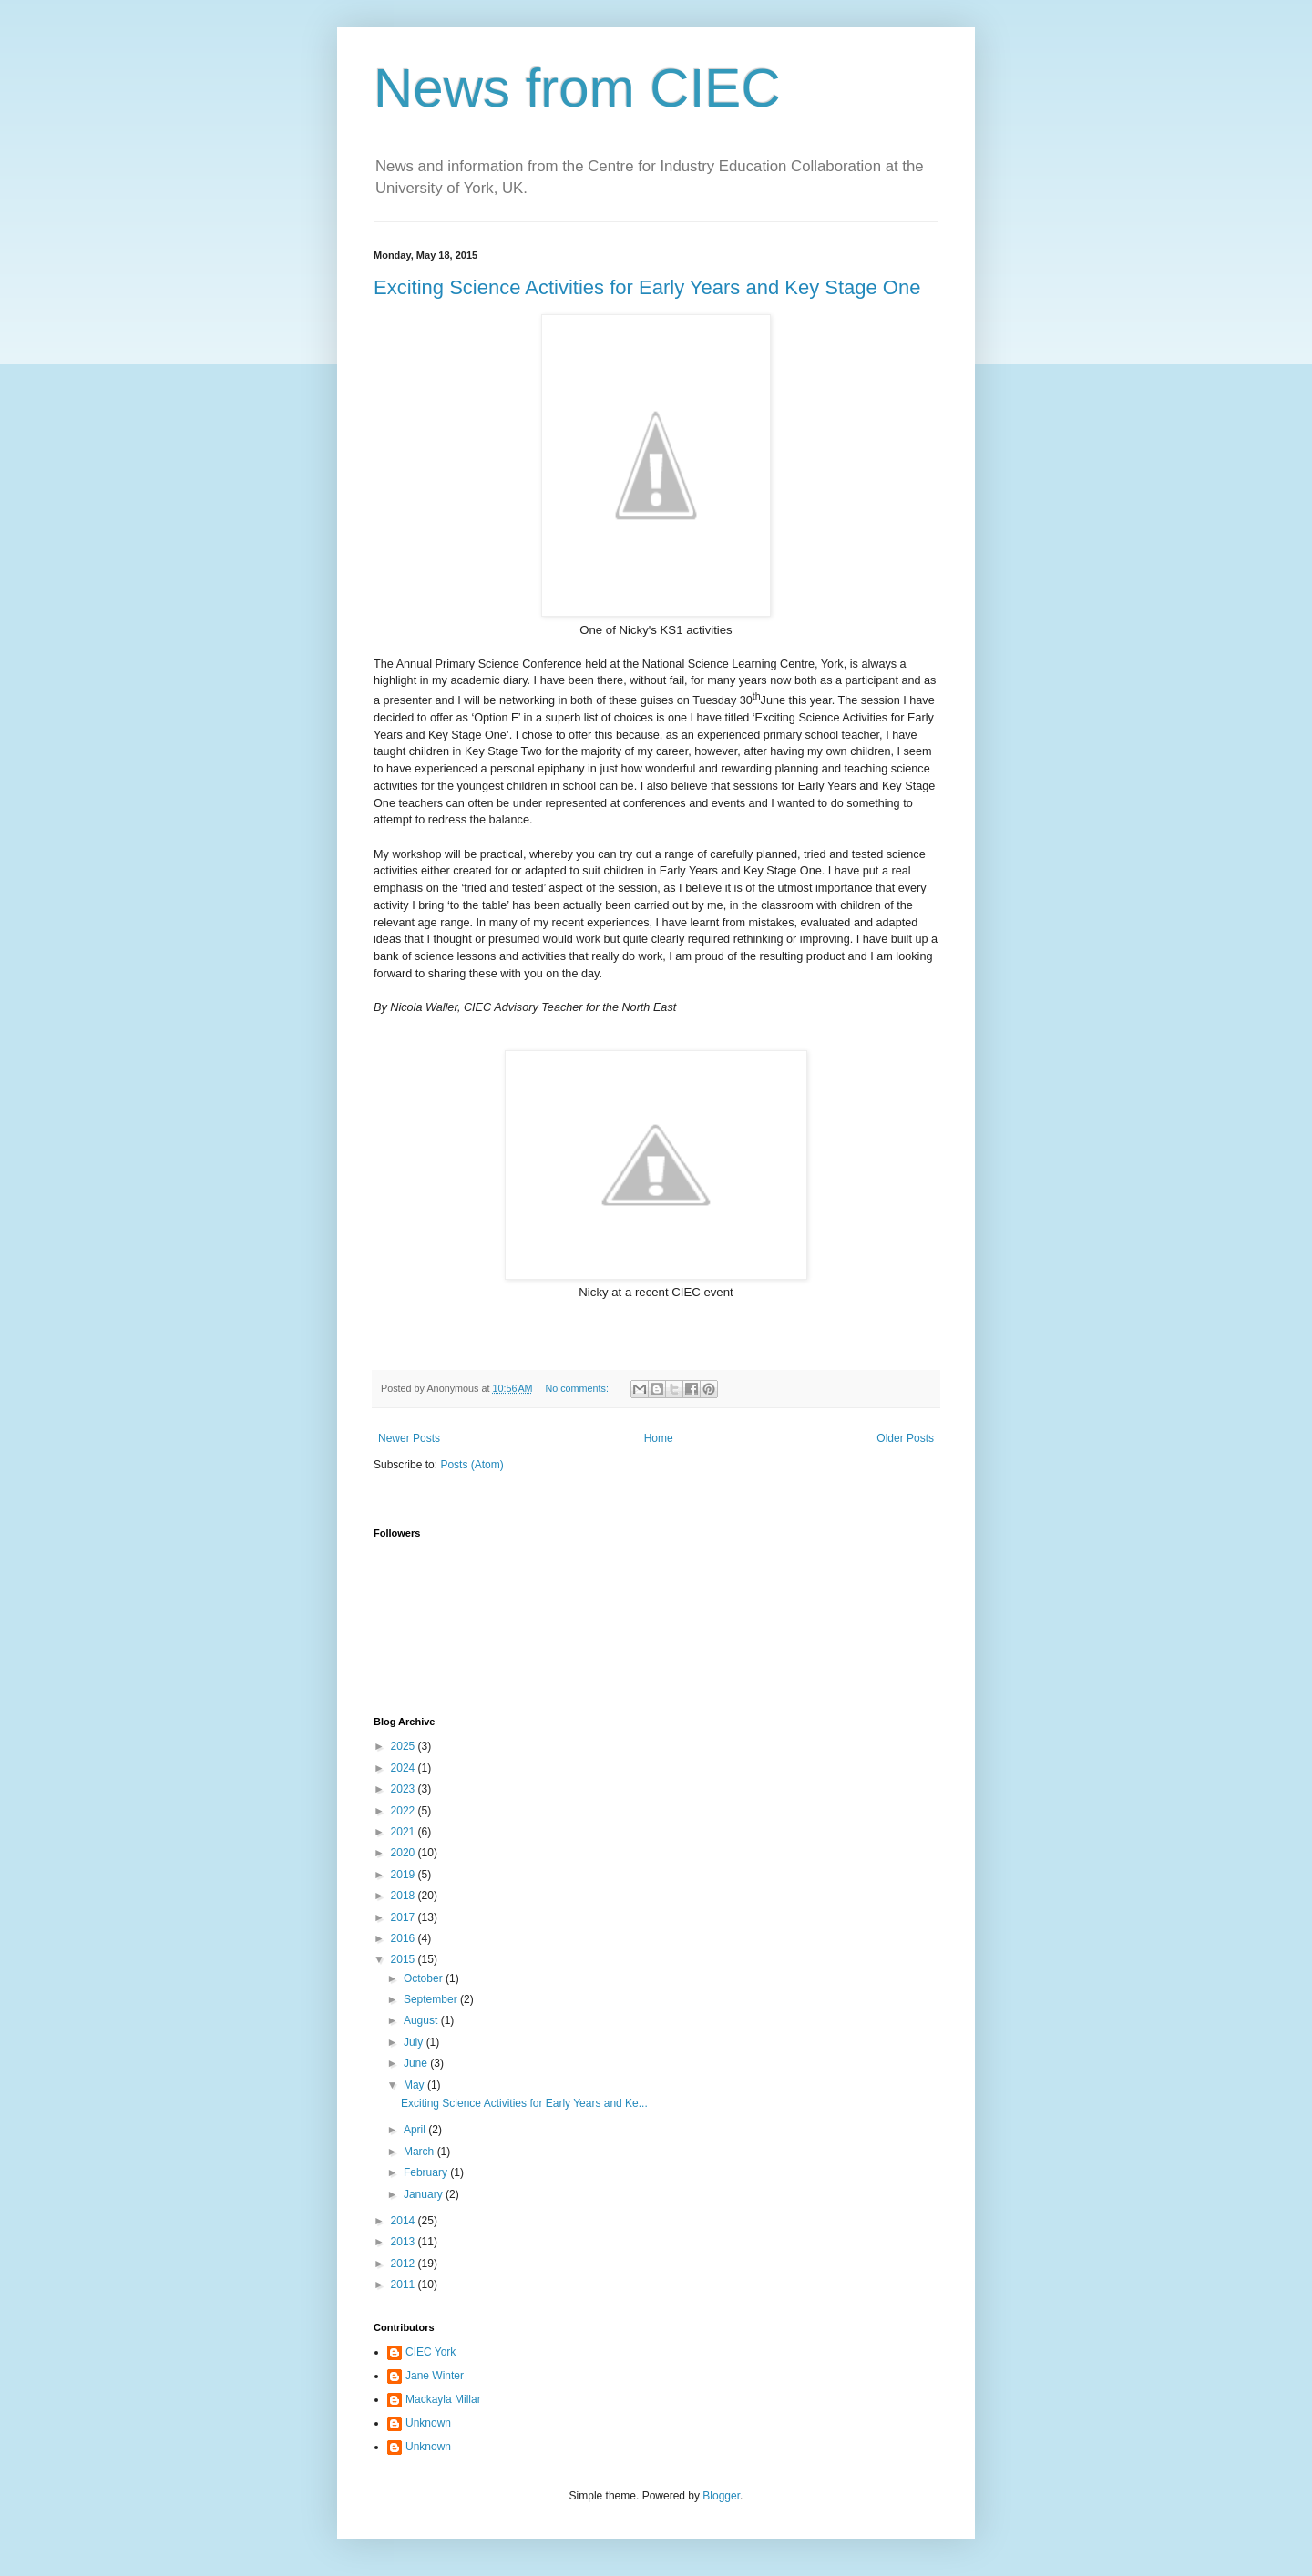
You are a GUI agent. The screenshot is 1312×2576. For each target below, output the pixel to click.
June (417, 2063)
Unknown (428, 2423)
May (415, 2085)
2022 (404, 1810)
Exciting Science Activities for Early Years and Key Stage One (647, 287)
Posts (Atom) (471, 1464)
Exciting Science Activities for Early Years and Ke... (524, 2103)
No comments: (578, 1388)
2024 (404, 1768)
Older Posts (905, 1438)
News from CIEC (577, 87)
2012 (404, 2263)
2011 (404, 2284)
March (420, 2151)
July (415, 2042)
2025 (404, 1746)
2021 (404, 1831)
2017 (404, 1917)
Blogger (721, 2495)
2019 (404, 1874)
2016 (404, 1938)
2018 (404, 1895)
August (422, 2020)
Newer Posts (409, 1438)
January (425, 2194)
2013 (404, 2241)
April (416, 2129)
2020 (404, 1852)
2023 (404, 1789)
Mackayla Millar (443, 2399)
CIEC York (430, 2352)
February (427, 2172)
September (432, 1999)
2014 (404, 2220)
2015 (404, 1959)
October (425, 1978)
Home (658, 1438)
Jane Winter (434, 2375)
